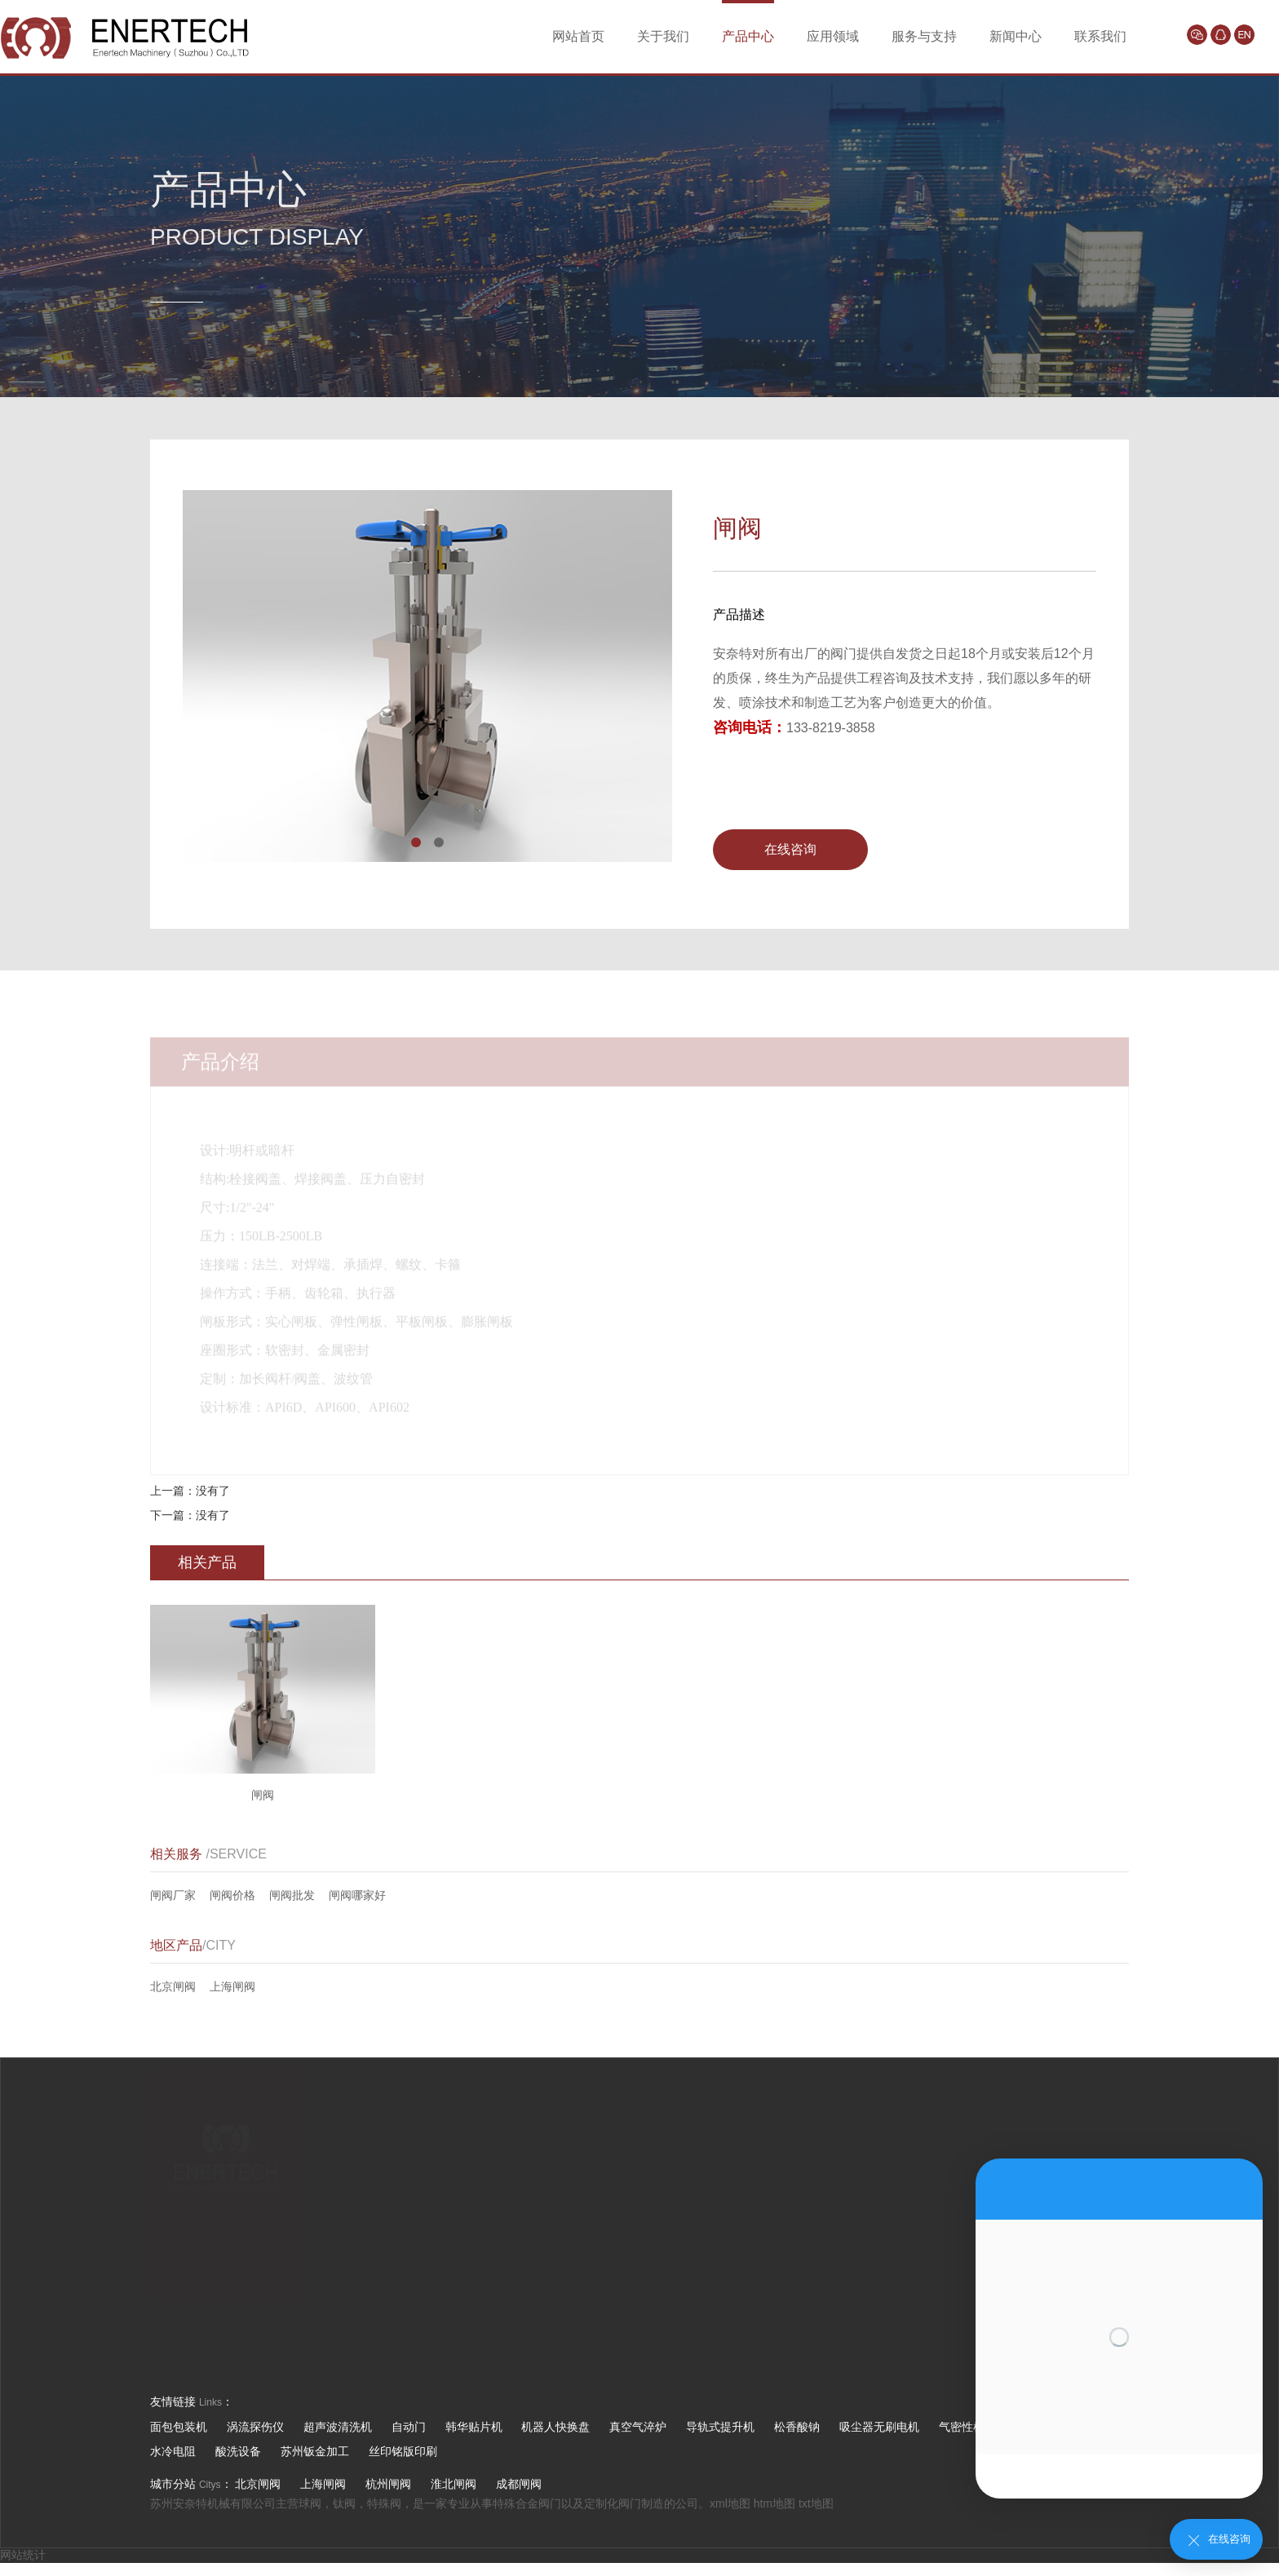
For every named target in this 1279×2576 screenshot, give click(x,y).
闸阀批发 (292, 1895)
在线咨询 (790, 849)
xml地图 (730, 2503)
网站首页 (578, 36)
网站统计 (23, 2554)
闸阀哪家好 (357, 1895)
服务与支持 (924, 36)
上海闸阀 (232, 1986)
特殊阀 (384, 2503)
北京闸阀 (173, 1986)
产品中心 (748, 36)
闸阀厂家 (173, 1895)
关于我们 (663, 36)
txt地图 (816, 2503)
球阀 (310, 2503)
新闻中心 (1015, 36)
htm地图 (774, 2503)
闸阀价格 (232, 1895)
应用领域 (833, 36)
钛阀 (344, 2503)
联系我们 (1100, 36)
